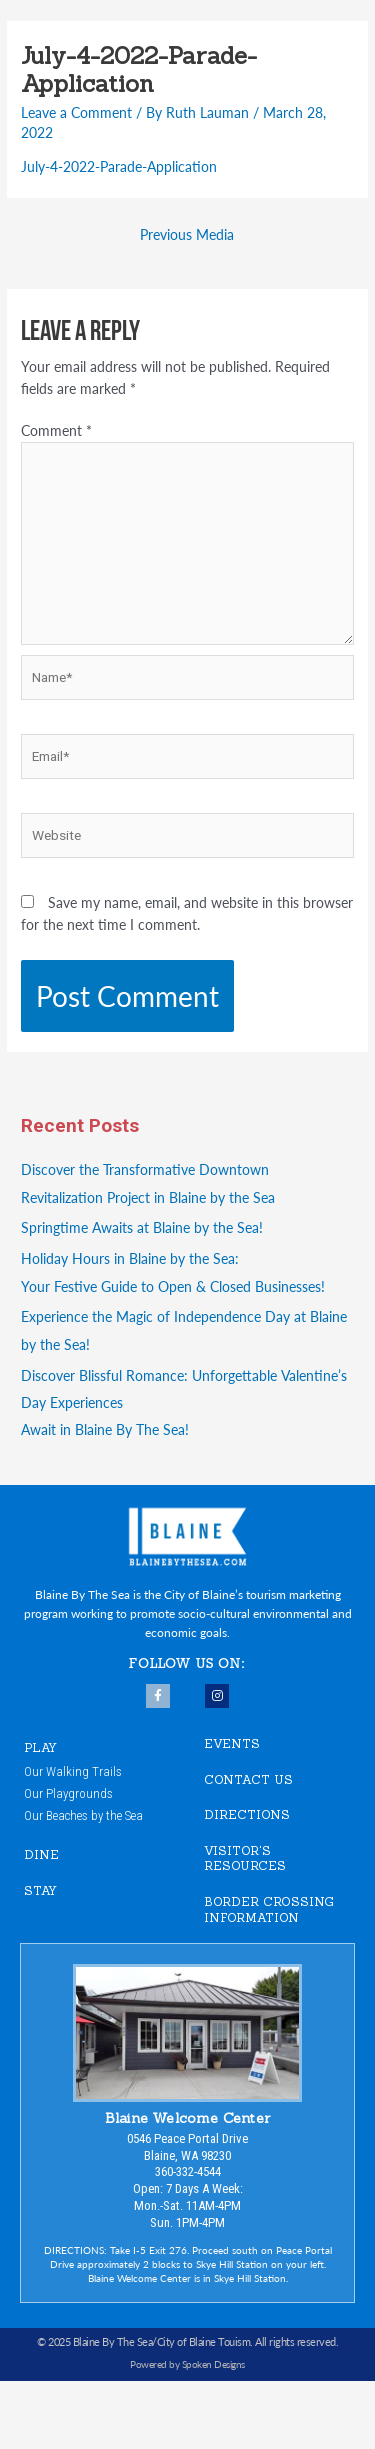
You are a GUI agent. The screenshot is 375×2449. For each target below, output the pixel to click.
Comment (56, 430)
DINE (41, 1854)
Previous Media (187, 234)
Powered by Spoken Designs (187, 2364)
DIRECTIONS (247, 1814)
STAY (40, 1890)
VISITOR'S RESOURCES (245, 1858)
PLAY (40, 1747)
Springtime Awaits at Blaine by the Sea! (142, 1227)
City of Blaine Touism (204, 2341)
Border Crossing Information (269, 1909)
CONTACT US (248, 1779)
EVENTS (232, 1743)
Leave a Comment (76, 112)
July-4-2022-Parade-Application (119, 166)
